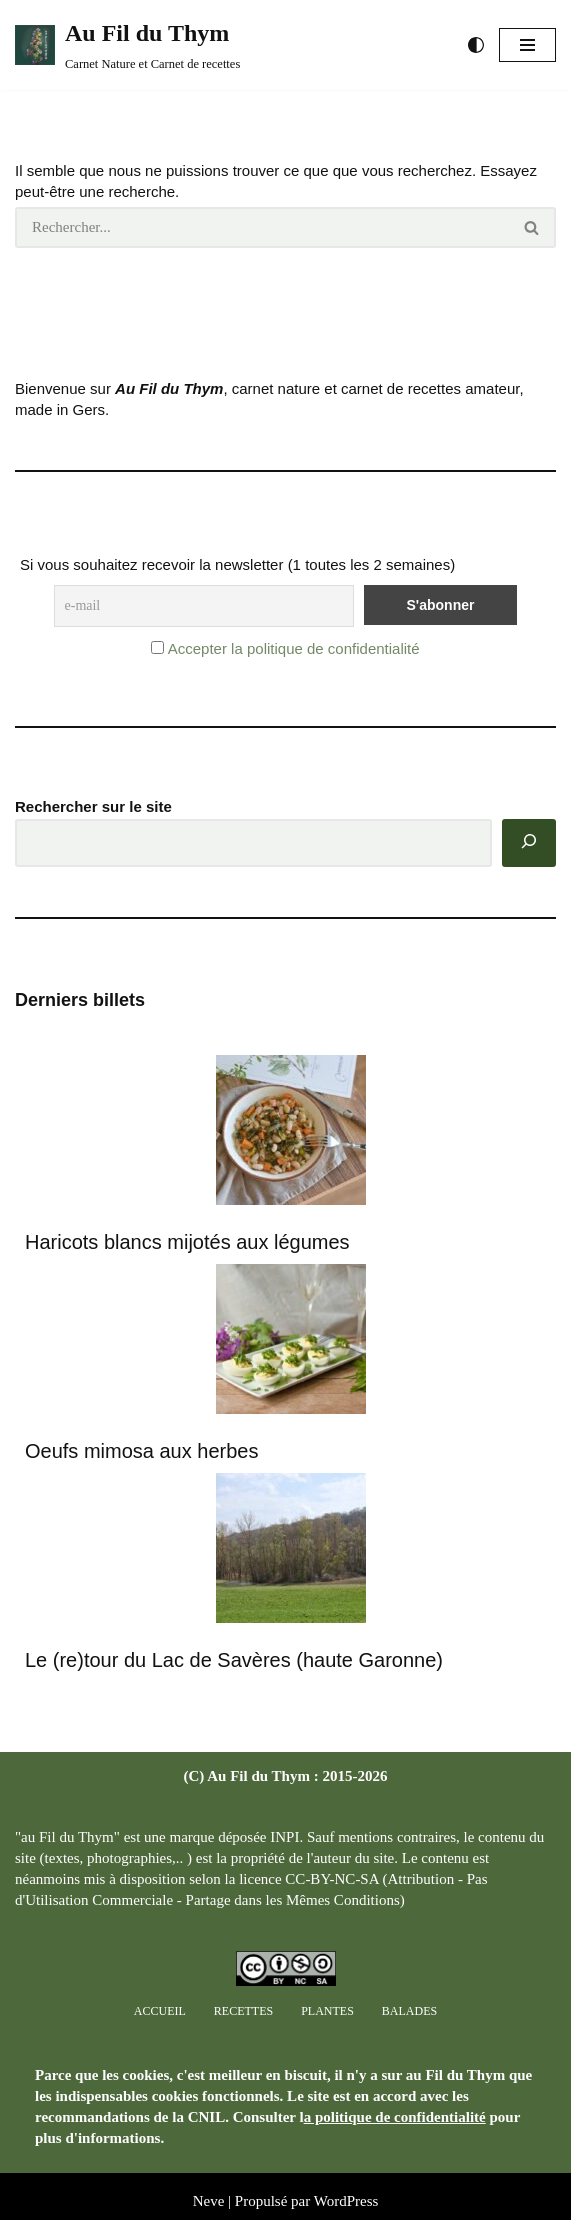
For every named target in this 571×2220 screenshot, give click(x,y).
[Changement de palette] (476, 45)
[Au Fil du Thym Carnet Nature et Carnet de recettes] (127, 45)
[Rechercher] (262, 227)
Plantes (327, 2011)
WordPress (346, 2201)
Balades (409, 2011)
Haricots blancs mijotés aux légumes (187, 1242)
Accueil (160, 2011)
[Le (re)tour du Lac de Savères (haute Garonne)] (291, 1550)
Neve (209, 2201)
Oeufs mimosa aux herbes (141, 1451)
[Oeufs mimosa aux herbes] (291, 1341)
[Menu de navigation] (527, 45)
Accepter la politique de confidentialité (294, 648)
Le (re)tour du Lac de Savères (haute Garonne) (234, 1660)
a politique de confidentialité (395, 2117)
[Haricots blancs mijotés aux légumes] (291, 1132)
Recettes (243, 2011)
